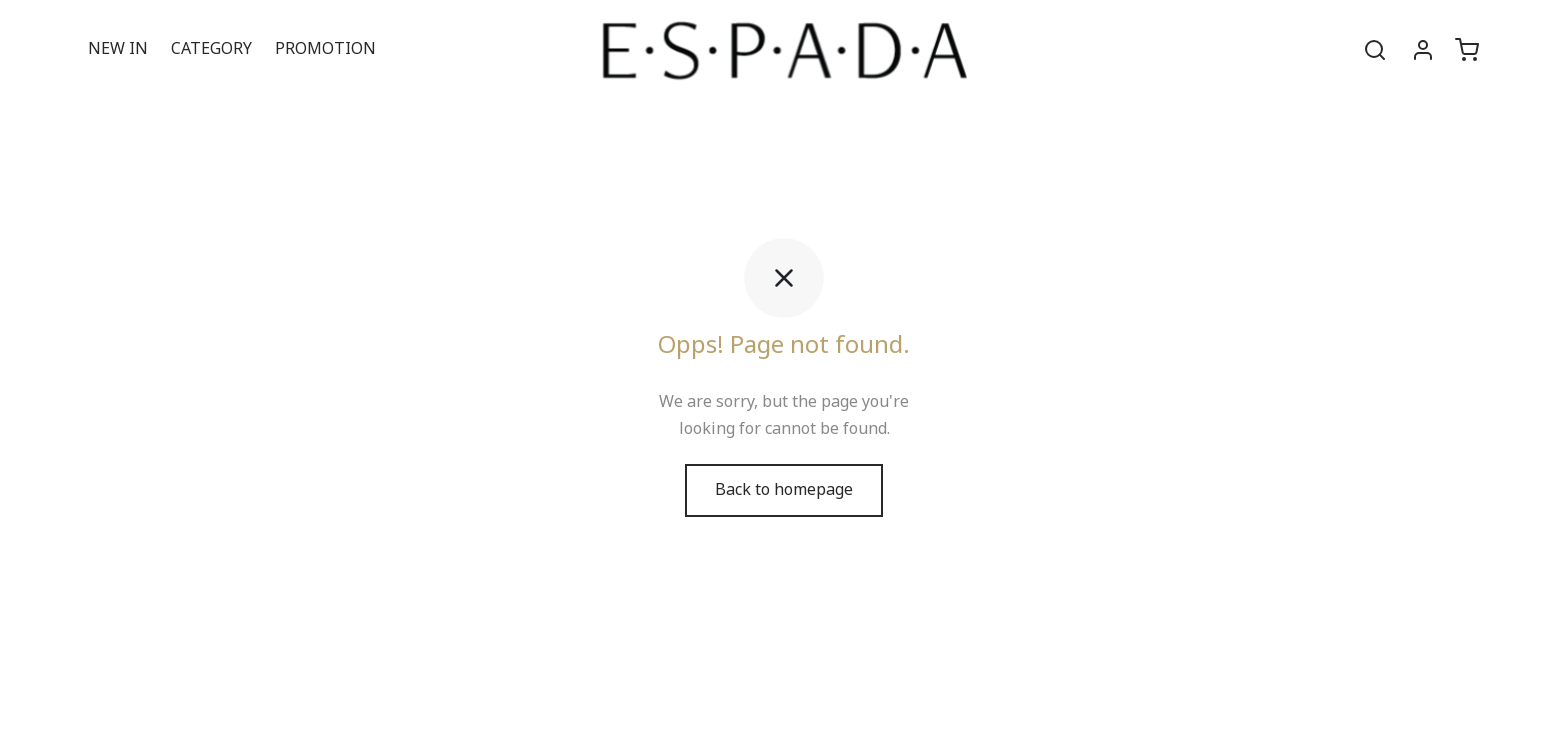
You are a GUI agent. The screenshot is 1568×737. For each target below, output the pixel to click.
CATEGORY (211, 49)
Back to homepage (784, 490)
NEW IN (118, 49)
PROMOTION (325, 49)
